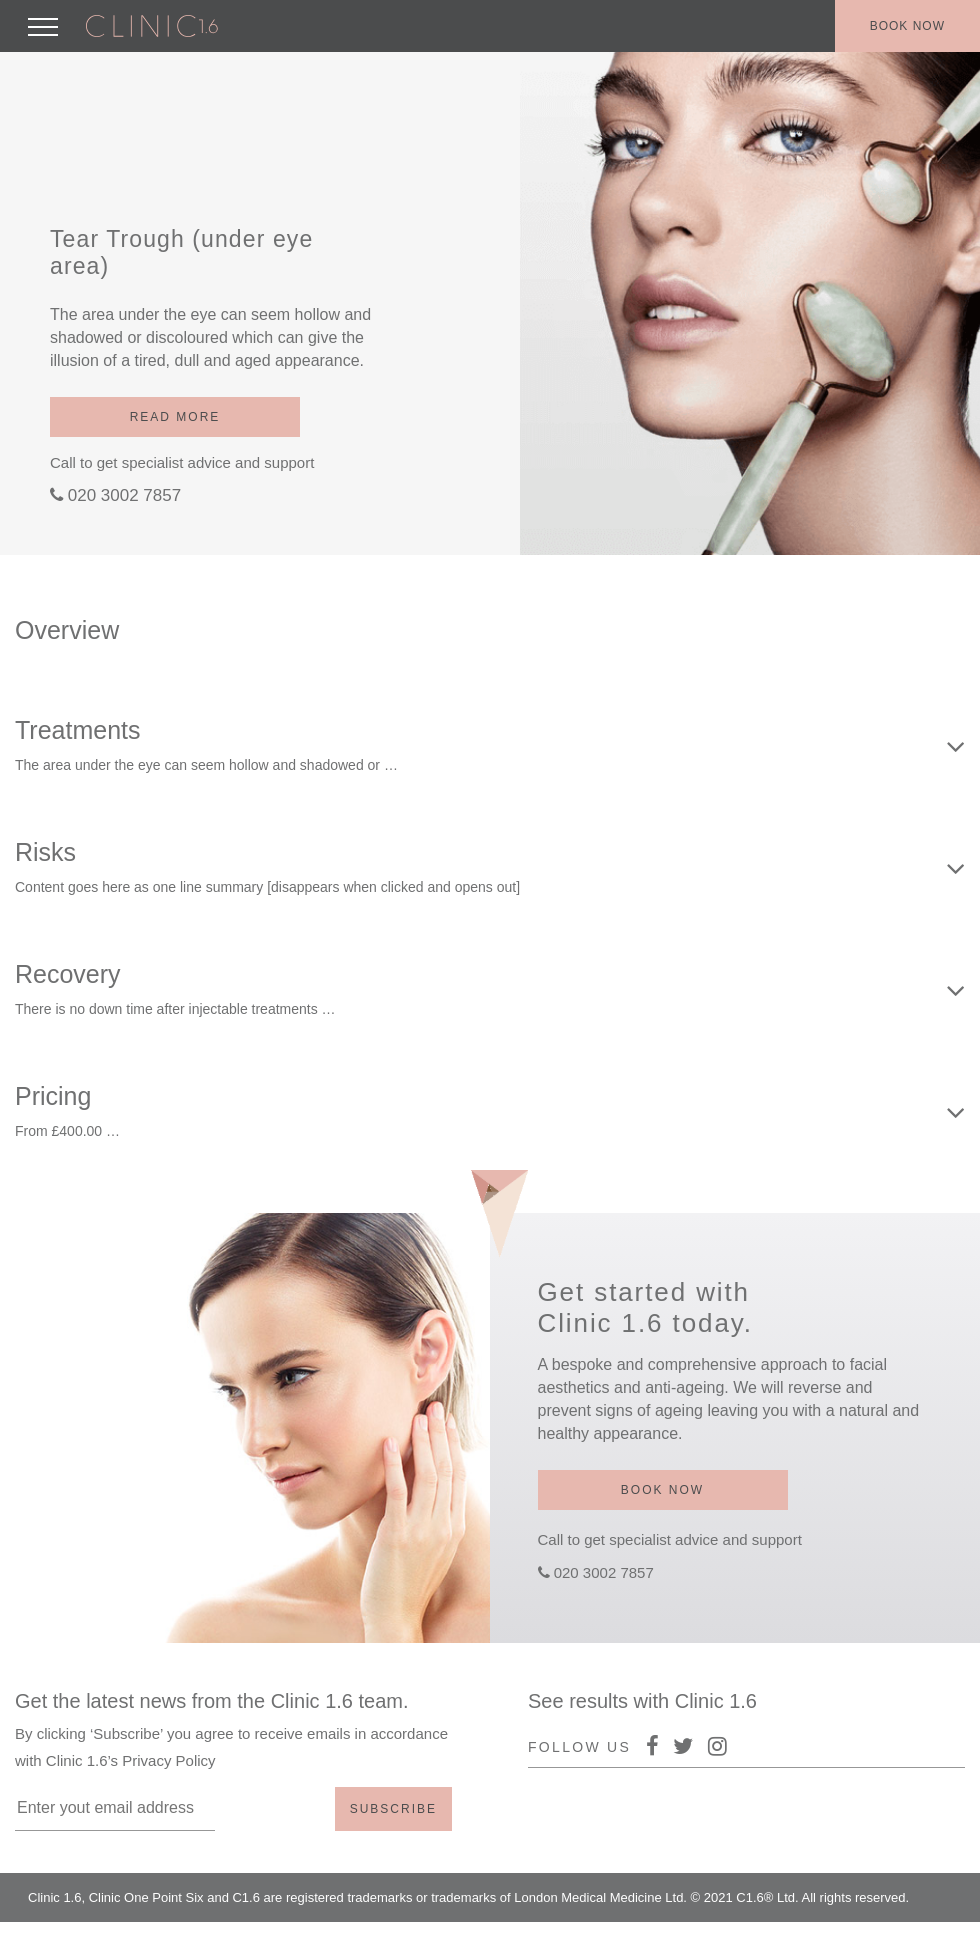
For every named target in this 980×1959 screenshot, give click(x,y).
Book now (907, 26)
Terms (914, 1938)
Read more (175, 417)
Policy (856, 1938)
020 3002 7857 (124, 495)
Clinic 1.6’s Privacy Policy (131, 1760)
